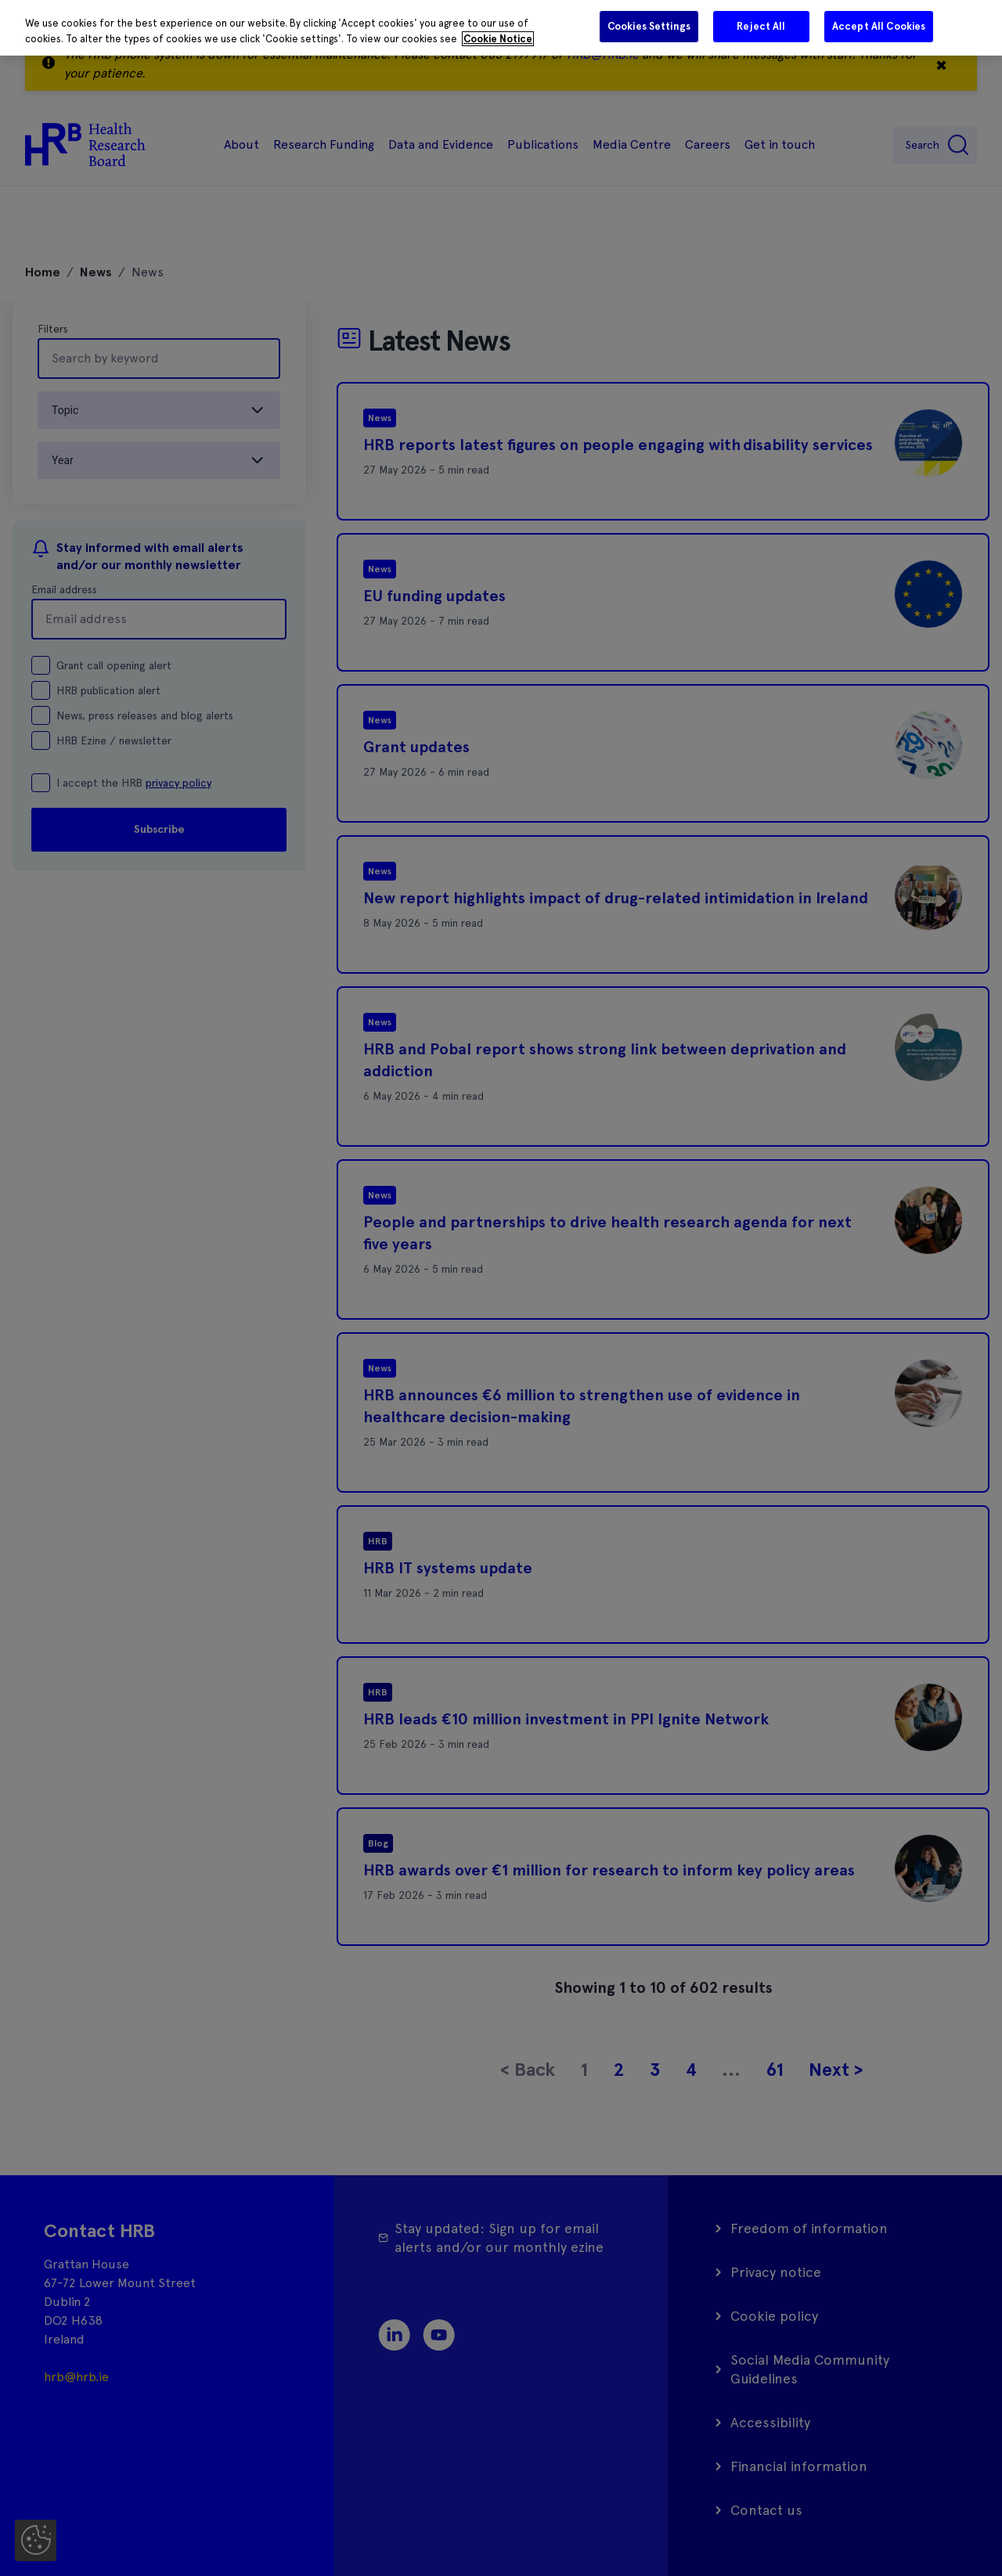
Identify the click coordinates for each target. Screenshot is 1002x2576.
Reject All (761, 26)
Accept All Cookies (878, 26)
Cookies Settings (648, 26)
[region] (501, 28)
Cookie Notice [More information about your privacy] (497, 39)
